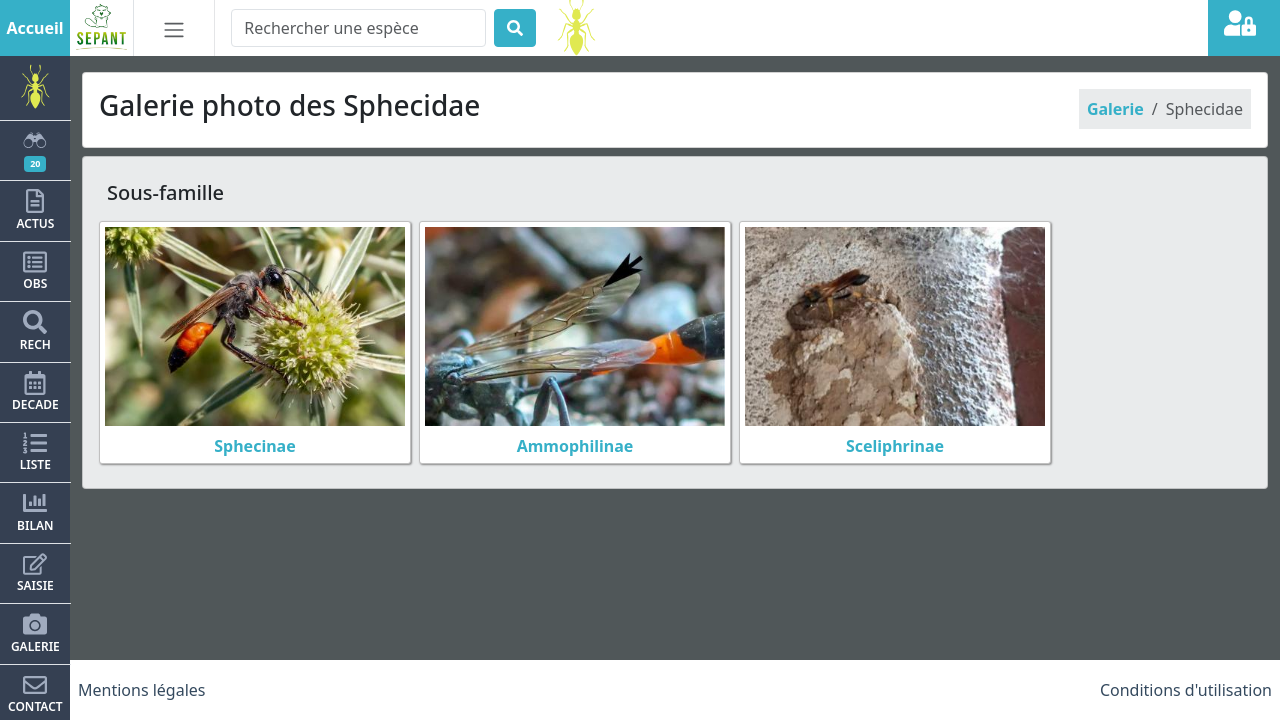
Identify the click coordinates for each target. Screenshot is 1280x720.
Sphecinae (254, 446)
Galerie (1115, 109)
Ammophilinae (575, 446)
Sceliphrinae (895, 446)
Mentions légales (142, 690)
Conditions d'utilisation (1186, 690)
